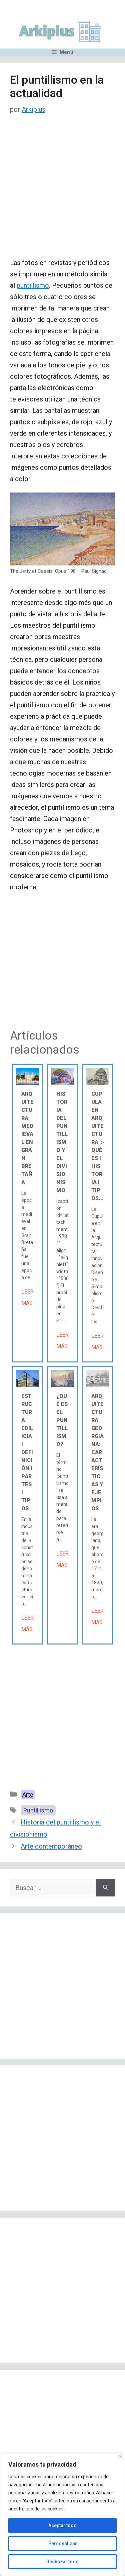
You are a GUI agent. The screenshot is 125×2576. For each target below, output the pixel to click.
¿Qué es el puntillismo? (62, 1420)
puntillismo (33, 285)
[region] (62, 2515)
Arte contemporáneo (51, 1846)
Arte (27, 1794)
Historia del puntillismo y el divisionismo (62, 1142)
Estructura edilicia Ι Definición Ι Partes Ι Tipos (27, 1452)
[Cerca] (120, 2456)
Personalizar (62, 2543)
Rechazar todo (62, 2561)
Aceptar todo (62, 2525)
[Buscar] (105, 1887)
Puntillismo (38, 1810)
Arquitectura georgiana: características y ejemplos (97, 1452)
